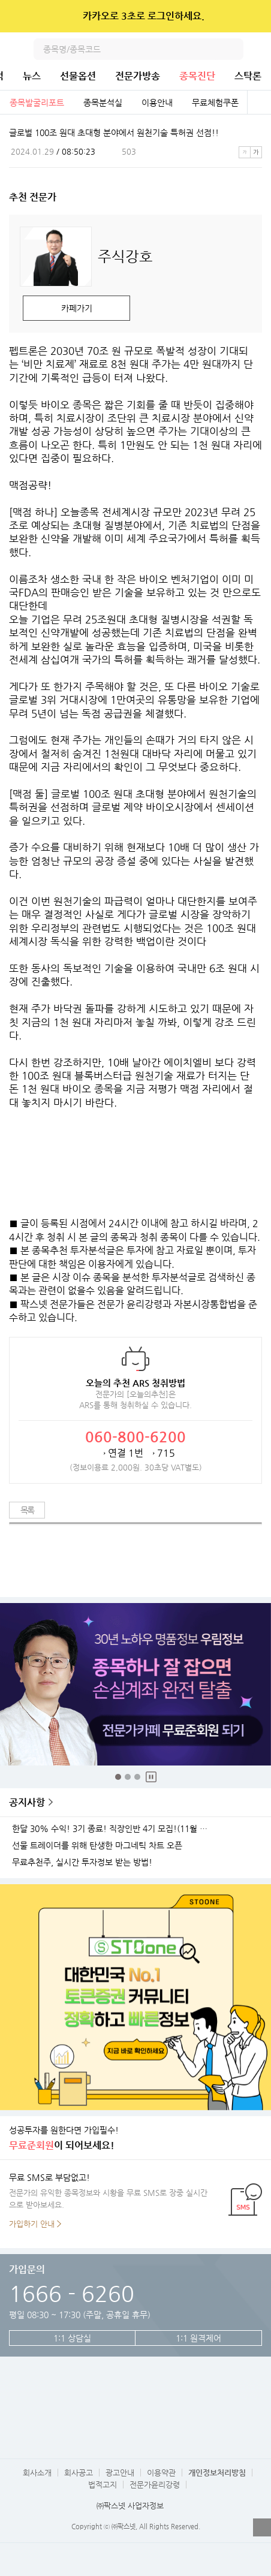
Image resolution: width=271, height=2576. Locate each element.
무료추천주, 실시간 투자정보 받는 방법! (82, 1862)
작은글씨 (245, 152)
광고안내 (120, 2472)
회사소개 (37, 2472)
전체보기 (259, 103)
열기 (262, 2527)
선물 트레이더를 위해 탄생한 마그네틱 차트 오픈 (97, 1845)
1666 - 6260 (71, 2293)
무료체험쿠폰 (215, 102)
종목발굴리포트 (37, 102)
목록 (27, 1510)
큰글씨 (256, 152)
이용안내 (157, 102)
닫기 (254, 16)
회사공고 (78, 2472)
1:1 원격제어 (198, 2338)
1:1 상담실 (72, 2338)
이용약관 (161, 2472)
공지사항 (27, 1802)
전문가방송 (137, 76)
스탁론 (247, 76)
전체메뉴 (260, 49)
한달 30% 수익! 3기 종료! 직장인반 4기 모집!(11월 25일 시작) (113, 1828)
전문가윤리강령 (155, 2484)
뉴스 (32, 76)
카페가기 (76, 308)
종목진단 (197, 76)
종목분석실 (102, 102)
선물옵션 (78, 76)
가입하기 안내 (32, 2223)
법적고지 (102, 2484)
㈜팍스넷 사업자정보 (130, 2505)
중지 (151, 1776)
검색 (232, 49)
